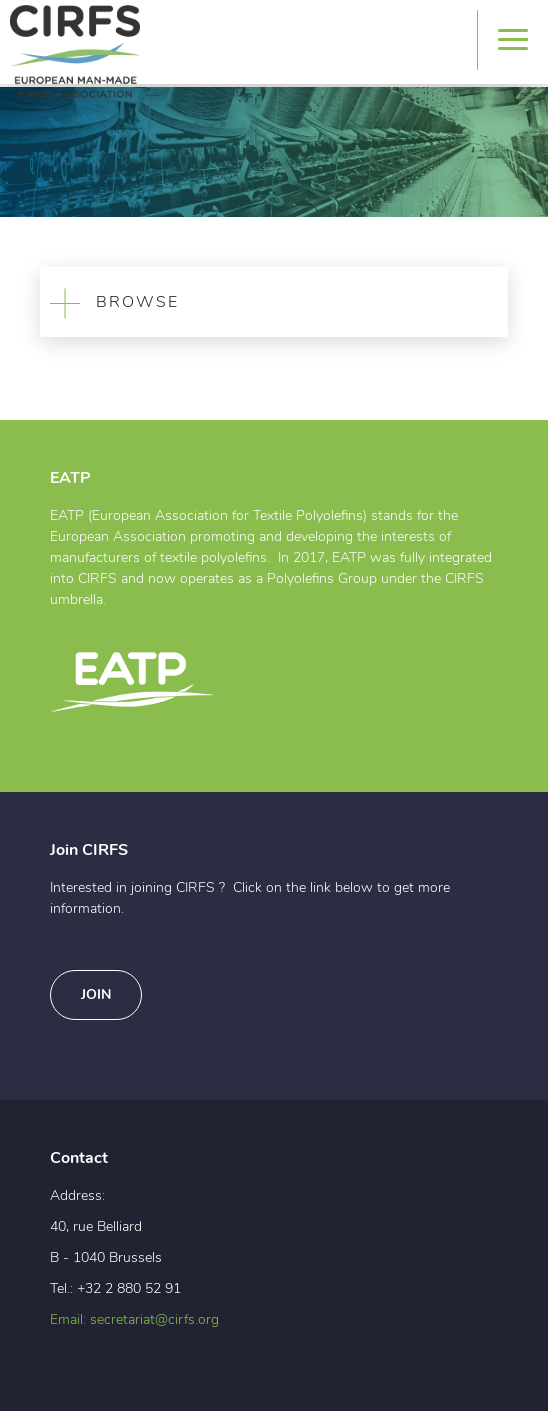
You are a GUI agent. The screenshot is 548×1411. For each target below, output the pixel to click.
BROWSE (109, 302)
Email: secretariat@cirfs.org (134, 1320)
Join (96, 995)
